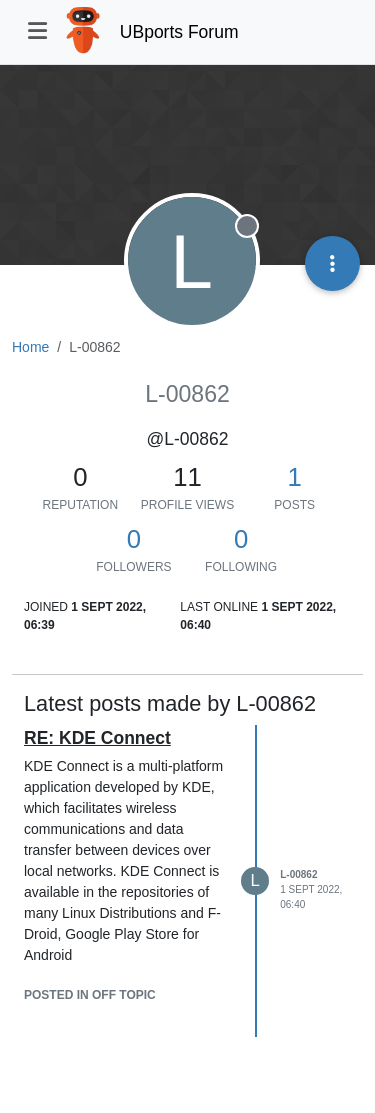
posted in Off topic (90, 995)
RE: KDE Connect (97, 738)
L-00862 (298, 874)
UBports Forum (179, 32)
